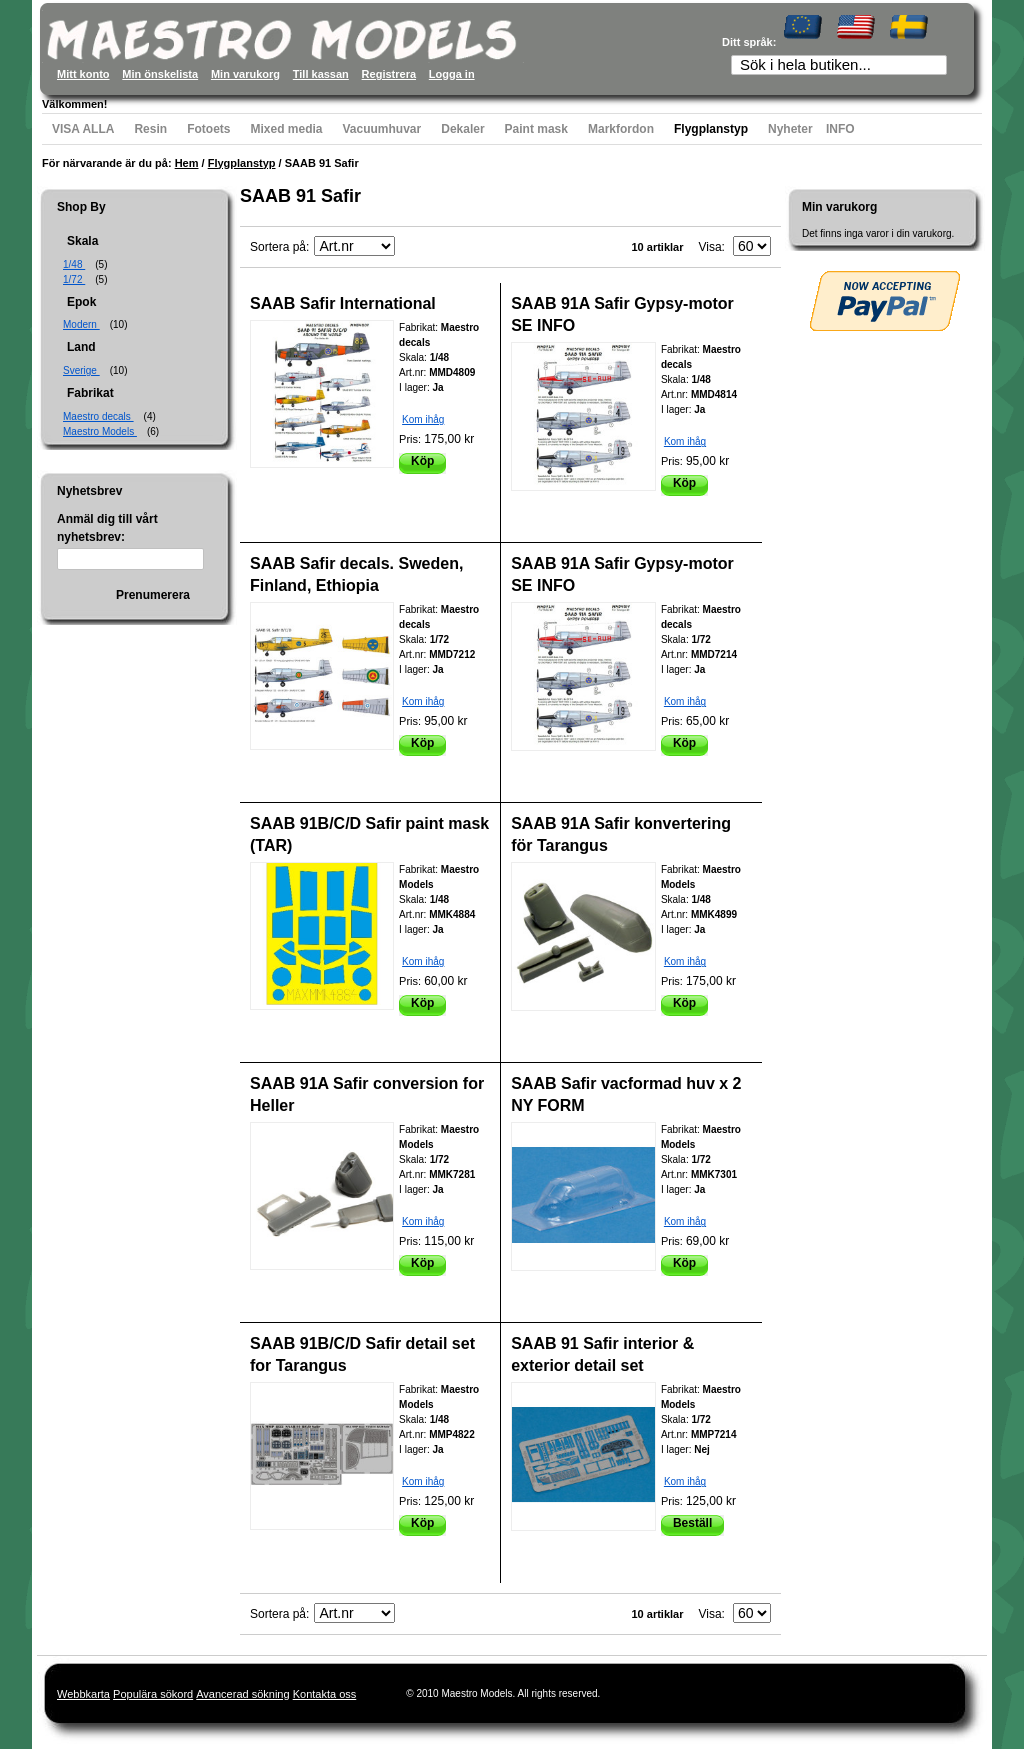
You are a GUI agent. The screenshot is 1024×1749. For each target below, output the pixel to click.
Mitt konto (83, 74)
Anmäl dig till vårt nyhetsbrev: (107, 528)
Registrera (389, 74)
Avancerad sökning (242, 1694)
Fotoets (208, 129)
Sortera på (278, 247)
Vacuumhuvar (382, 129)
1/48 (74, 264)
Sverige (81, 370)
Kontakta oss (325, 1694)
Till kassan (321, 74)
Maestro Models (100, 431)
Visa (709, 247)
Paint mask (536, 129)
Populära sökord (153, 1694)
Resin (150, 129)
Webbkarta (83, 1694)
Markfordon (621, 129)
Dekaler (462, 129)
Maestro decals (98, 416)
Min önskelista (160, 74)
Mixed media (286, 129)
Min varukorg (245, 74)
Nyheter (790, 129)
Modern (81, 324)
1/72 (74, 279)
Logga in (452, 74)
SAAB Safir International (343, 303)
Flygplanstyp (711, 129)
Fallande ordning (413, 247)
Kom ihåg (423, 419)
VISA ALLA (83, 129)
